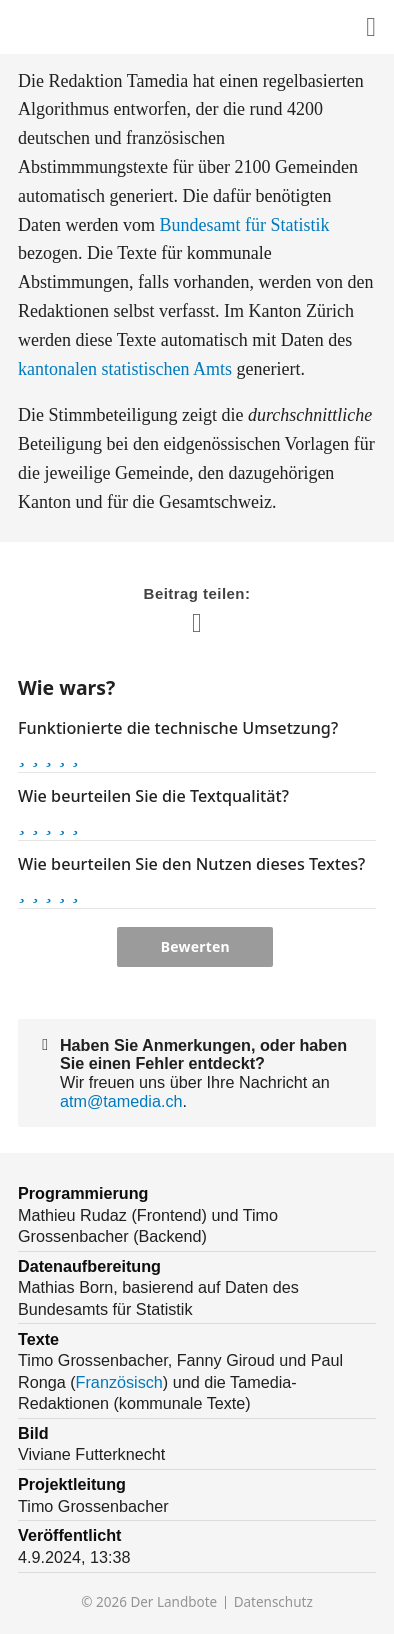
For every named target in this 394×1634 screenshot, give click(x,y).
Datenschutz (273, 1602)
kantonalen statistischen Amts (125, 369)
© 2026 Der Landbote (149, 1602)
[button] (21, 755)
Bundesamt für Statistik (244, 225)
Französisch (119, 1382)
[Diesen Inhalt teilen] (371, 27)
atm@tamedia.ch (121, 1101)
